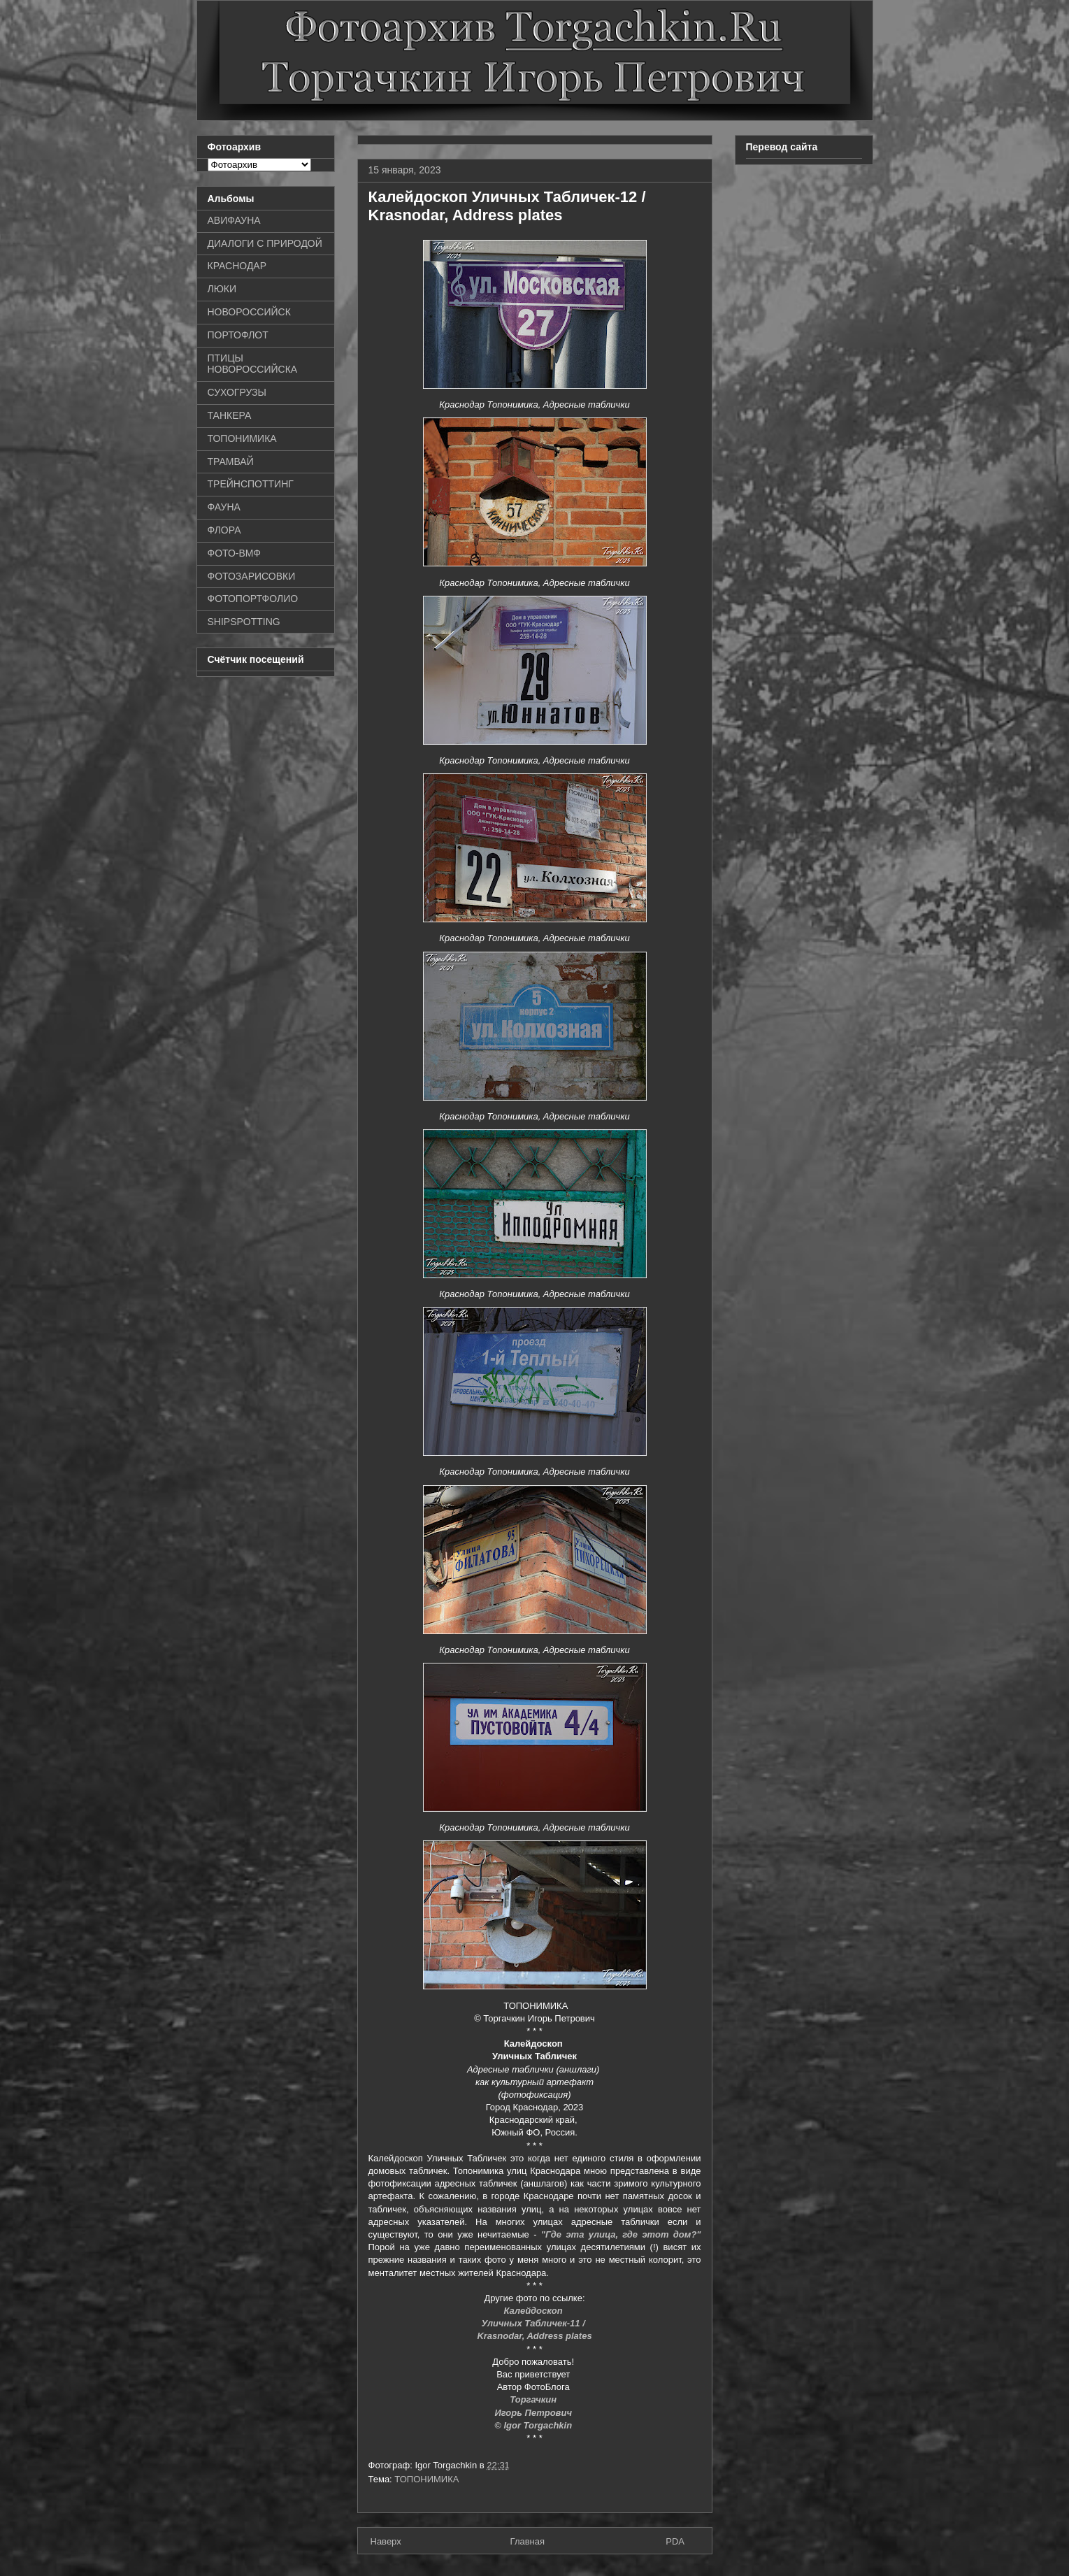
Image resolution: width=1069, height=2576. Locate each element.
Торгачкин (534, 2399)
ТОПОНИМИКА (426, 2479)
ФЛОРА (224, 530)
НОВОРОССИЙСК (249, 311)
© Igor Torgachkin (534, 2425)
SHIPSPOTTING (244, 621)
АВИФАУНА (234, 220)
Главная (527, 2541)
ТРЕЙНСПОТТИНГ (251, 483)
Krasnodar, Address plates (534, 2336)
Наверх (386, 2541)
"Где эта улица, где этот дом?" (621, 2234)
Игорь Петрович (534, 2412)
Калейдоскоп (535, 2310)
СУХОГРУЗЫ (237, 392)
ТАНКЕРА (230, 415)
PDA (675, 2541)
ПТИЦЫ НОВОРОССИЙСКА (253, 363)
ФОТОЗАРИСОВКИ (252, 576)
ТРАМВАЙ (231, 461)
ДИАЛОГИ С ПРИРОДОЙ (265, 243)
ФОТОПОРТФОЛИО (253, 598)
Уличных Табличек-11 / (535, 2323)
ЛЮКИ (222, 288)
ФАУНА (224, 507)
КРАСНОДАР (237, 265)
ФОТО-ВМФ (234, 553)
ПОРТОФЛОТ (238, 335)
